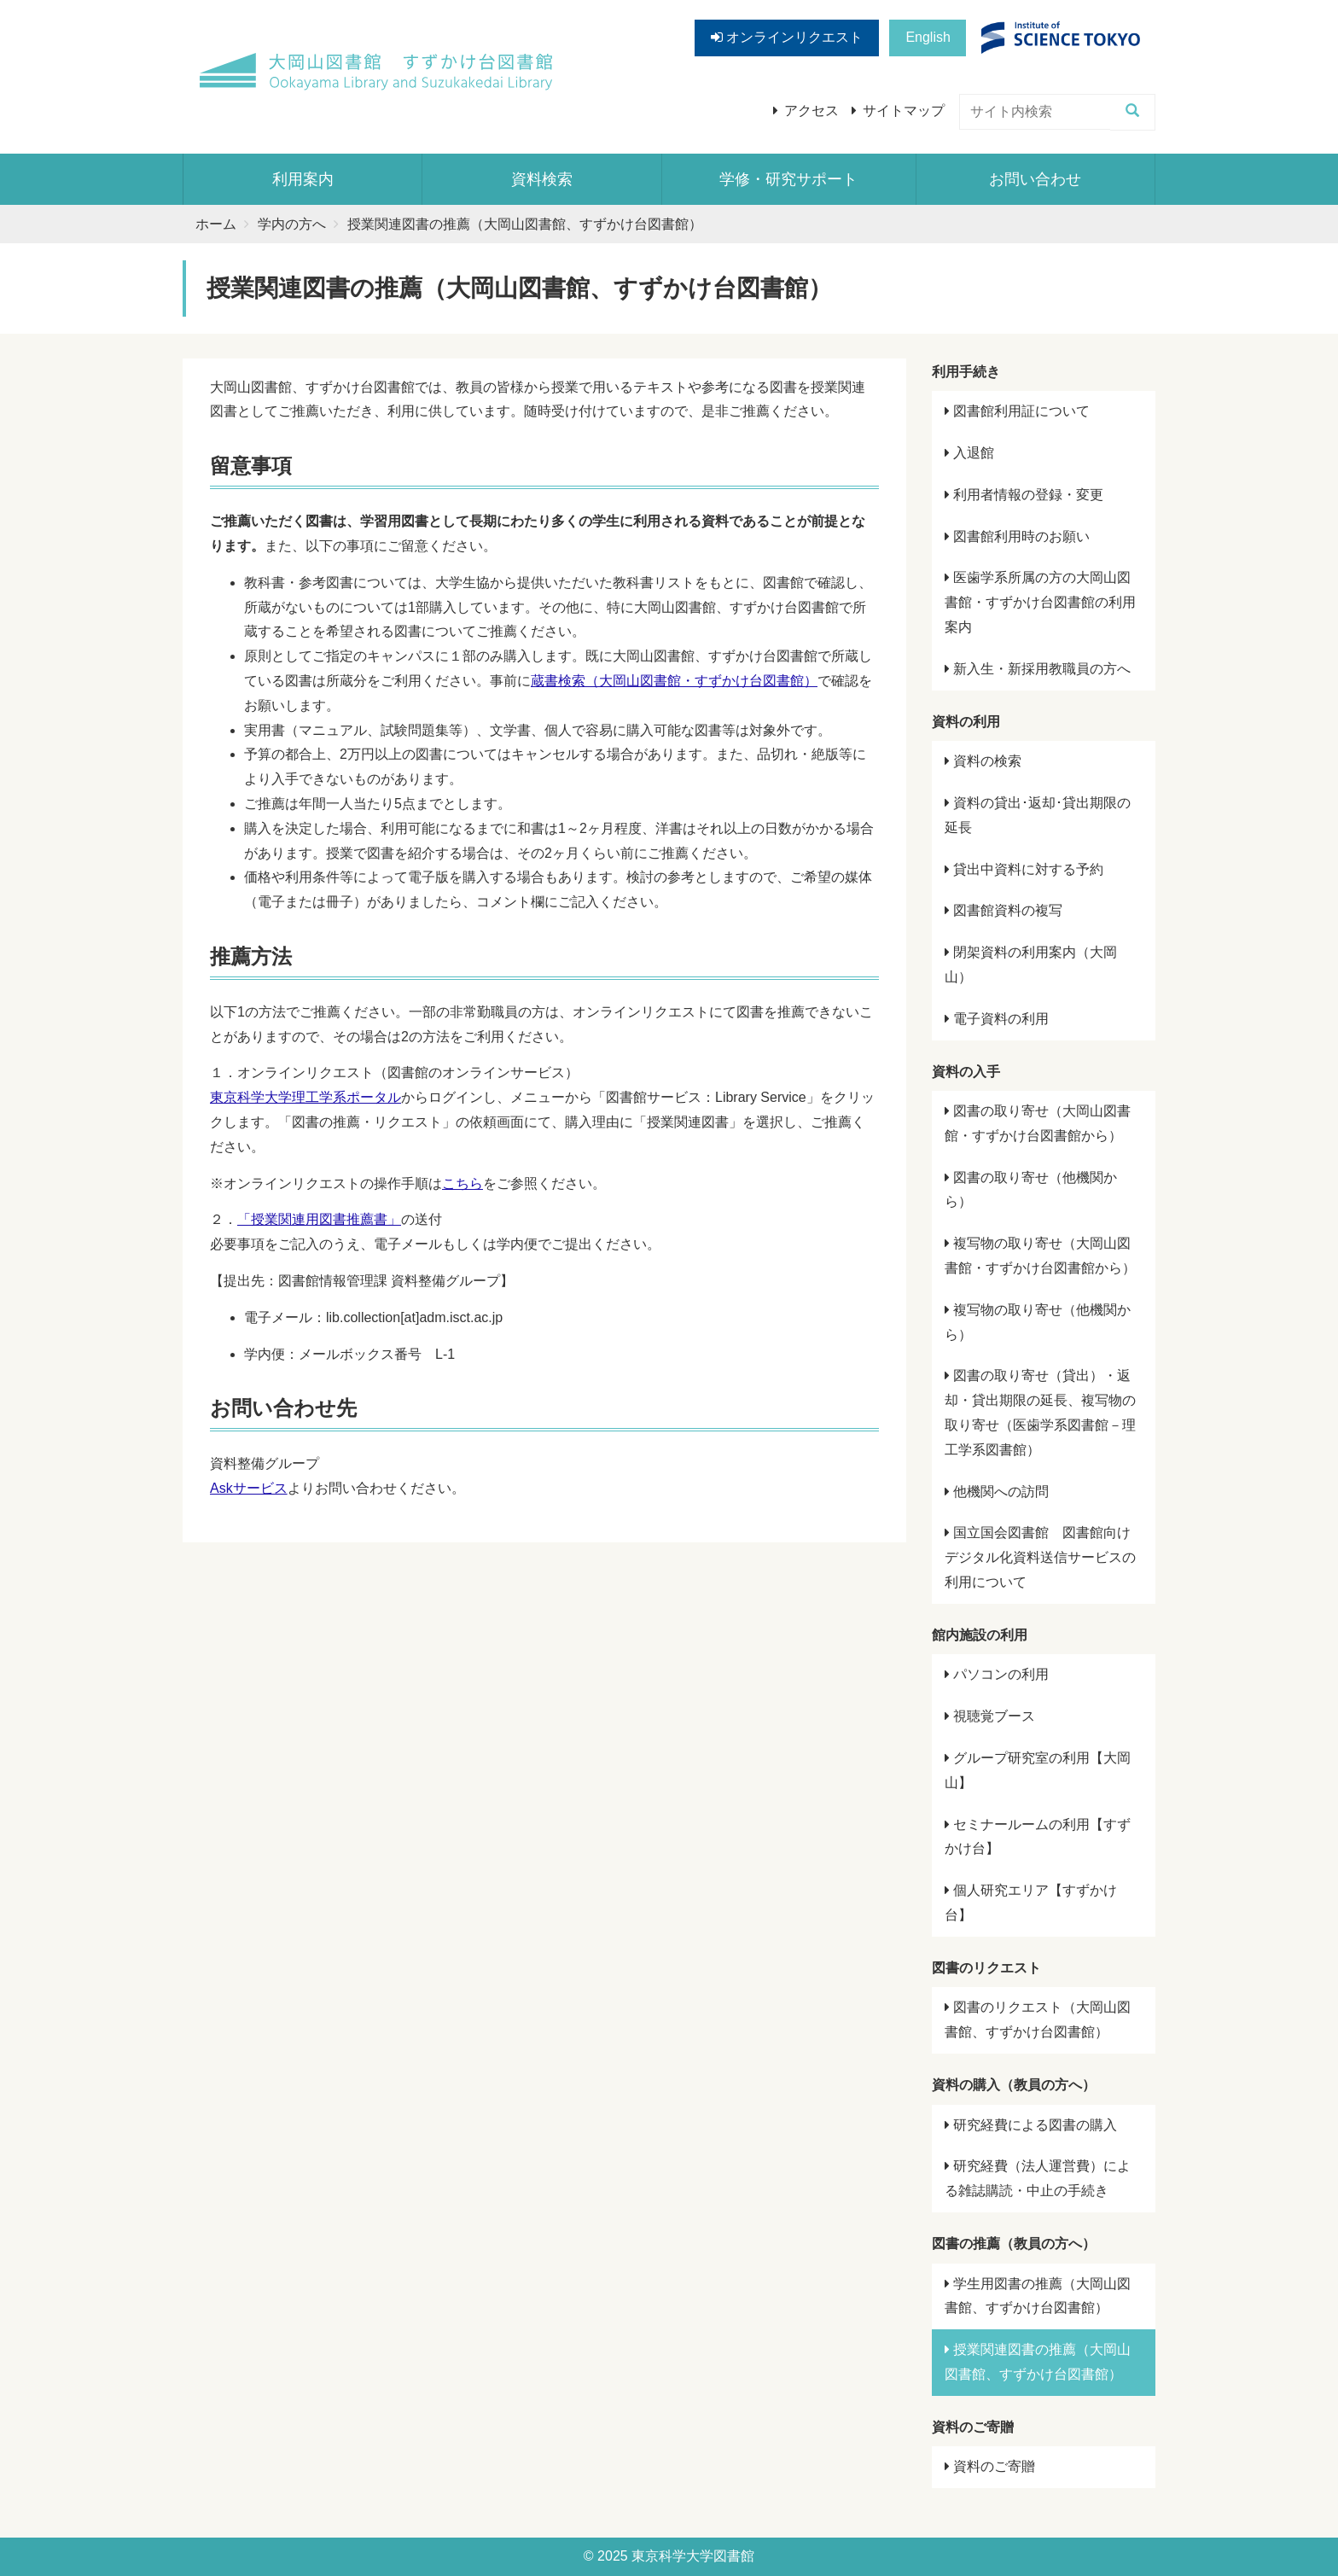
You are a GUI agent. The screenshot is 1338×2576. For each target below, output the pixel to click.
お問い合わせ (1035, 179)
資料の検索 (983, 761)
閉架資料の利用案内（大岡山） (1031, 964)
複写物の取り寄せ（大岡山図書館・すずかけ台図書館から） (1040, 1255)
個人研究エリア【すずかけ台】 (1031, 1902)
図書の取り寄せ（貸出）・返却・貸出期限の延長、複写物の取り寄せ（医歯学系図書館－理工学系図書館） (1040, 1412)
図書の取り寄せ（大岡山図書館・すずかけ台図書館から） (1038, 1123)
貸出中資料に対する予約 (1024, 869)
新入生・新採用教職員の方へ (1038, 668)
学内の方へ (292, 224)
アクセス (811, 110)
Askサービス (249, 1488)
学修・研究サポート (788, 179)
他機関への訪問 (997, 1491)
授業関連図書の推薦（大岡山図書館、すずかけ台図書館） (1038, 2361)
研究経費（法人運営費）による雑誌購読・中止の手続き (1038, 2178)
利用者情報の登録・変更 (1024, 494)
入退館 (969, 453)
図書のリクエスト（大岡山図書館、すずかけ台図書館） (1038, 2019)
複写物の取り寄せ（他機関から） (1038, 1322)
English (927, 37)
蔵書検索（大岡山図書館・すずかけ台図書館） (674, 680)
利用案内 (303, 179)
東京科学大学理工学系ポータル (305, 1097)
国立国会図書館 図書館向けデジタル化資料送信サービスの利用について (1040, 1557)
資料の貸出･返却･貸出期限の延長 (1038, 815)
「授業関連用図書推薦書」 (319, 1219)
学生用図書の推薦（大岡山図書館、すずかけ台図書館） (1038, 2296)
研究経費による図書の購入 (1031, 2125)
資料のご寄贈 (990, 2466)
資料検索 (542, 179)
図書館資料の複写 (1003, 910)
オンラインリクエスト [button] (787, 37)
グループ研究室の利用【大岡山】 (1038, 1770)
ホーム (215, 224)
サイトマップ (904, 110)
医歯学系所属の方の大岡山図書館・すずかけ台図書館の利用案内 (1040, 602)
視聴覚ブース (990, 1716)
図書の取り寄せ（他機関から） (1031, 1189)
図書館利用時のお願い (1017, 536)
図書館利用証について (1017, 411)
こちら (462, 1183)
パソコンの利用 (997, 1674)
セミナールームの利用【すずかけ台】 (1038, 1836)
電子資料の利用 (997, 1018)
